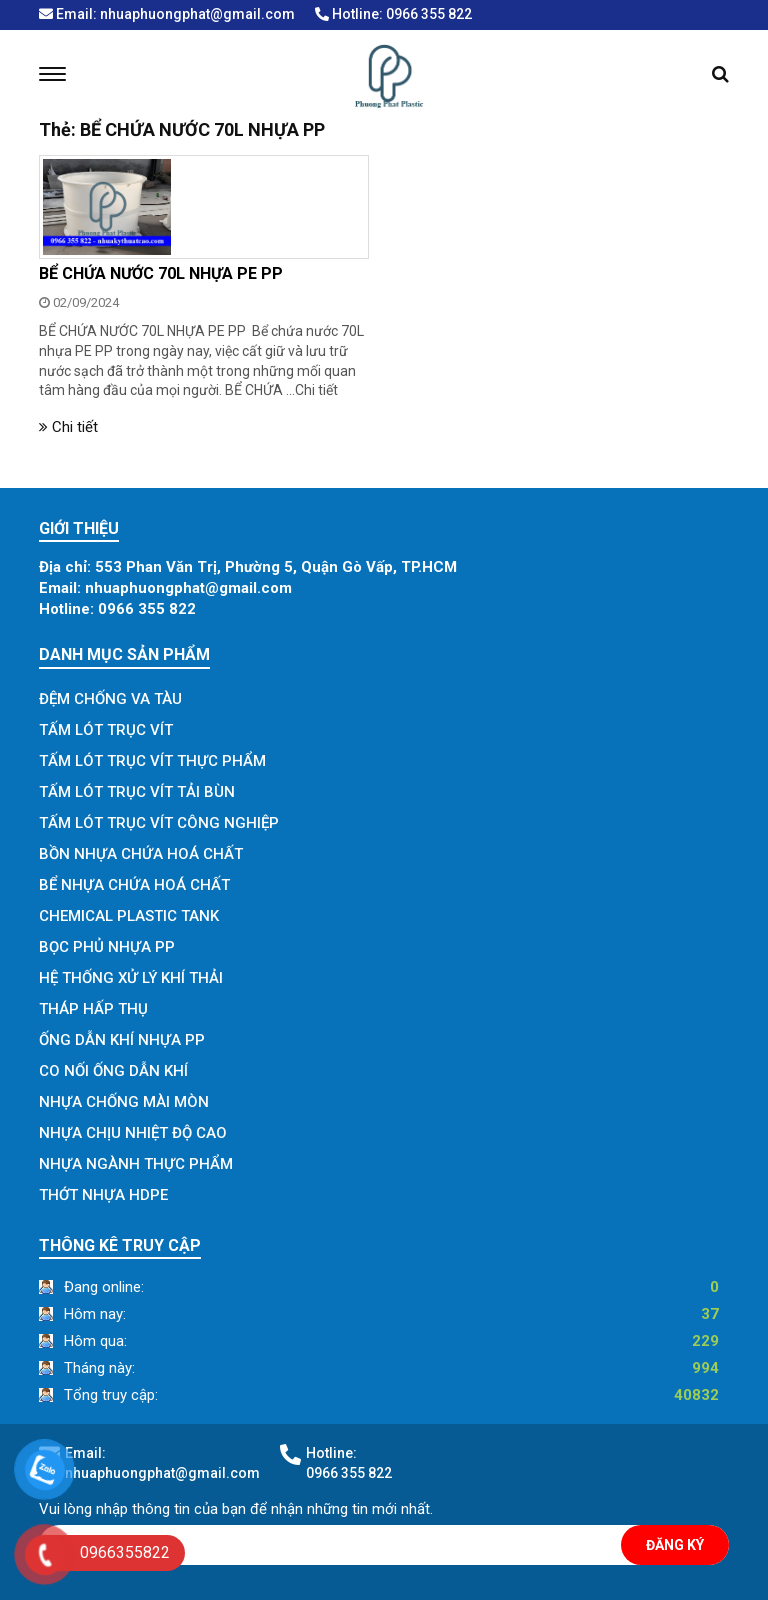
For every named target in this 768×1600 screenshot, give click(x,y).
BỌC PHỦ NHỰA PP (107, 947)
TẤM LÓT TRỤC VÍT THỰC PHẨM (152, 761)
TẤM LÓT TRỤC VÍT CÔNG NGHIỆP (159, 823)
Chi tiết (316, 390)
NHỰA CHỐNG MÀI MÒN (124, 1102)
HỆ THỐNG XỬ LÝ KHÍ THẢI (131, 978)
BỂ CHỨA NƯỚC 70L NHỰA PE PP (161, 273)
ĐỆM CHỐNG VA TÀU (110, 699)
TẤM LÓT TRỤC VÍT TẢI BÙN (137, 792)
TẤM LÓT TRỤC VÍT (106, 730)
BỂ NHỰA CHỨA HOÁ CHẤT (134, 885)
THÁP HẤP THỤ (93, 1009)
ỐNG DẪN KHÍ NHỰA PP (122, 1040)
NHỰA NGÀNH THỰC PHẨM (136, 1164)
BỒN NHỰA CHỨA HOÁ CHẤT (141, 854)
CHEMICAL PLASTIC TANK (129, 916)
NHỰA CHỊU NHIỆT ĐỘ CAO (133, 1133)
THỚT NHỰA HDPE (103, 1195)
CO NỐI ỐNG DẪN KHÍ (113, 1071)
